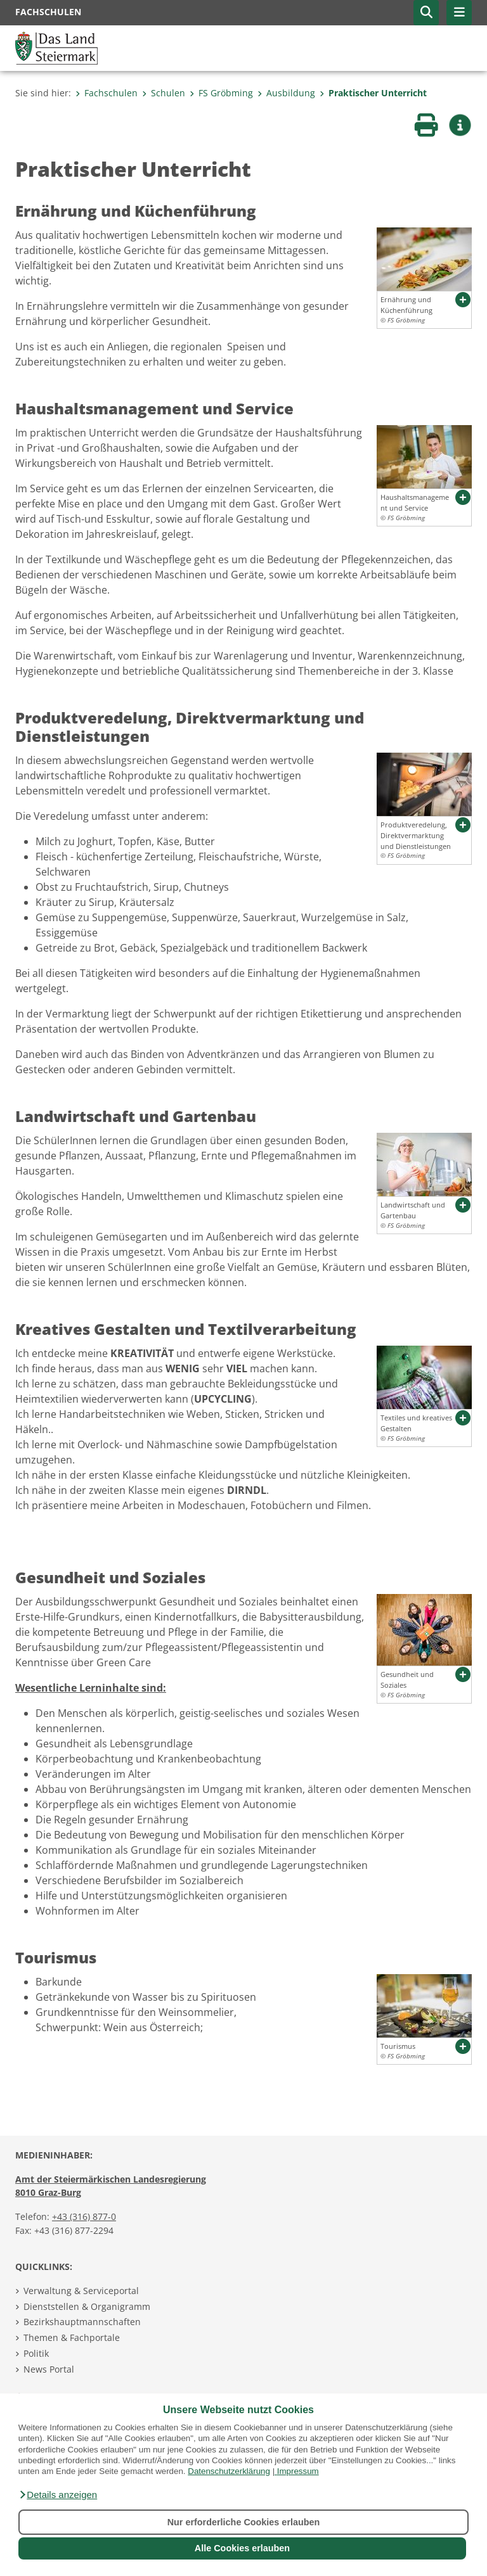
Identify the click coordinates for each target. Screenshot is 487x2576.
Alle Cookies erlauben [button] (242, 2548)
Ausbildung (286, 93)
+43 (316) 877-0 (84, 2216)
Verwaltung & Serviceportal (81, 2291)
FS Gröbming (221, 93)
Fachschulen (106, 93)
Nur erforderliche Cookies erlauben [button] (243, 2522)
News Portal (48, 2369)
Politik (36, 2353)
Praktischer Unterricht (373, 93)
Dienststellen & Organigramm (86, 2306)
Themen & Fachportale (71, 2337)
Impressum (298, 2471)
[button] (57, 2495)
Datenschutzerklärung (229, 2471)
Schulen (163, 93)
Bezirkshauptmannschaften (82, 2322)
